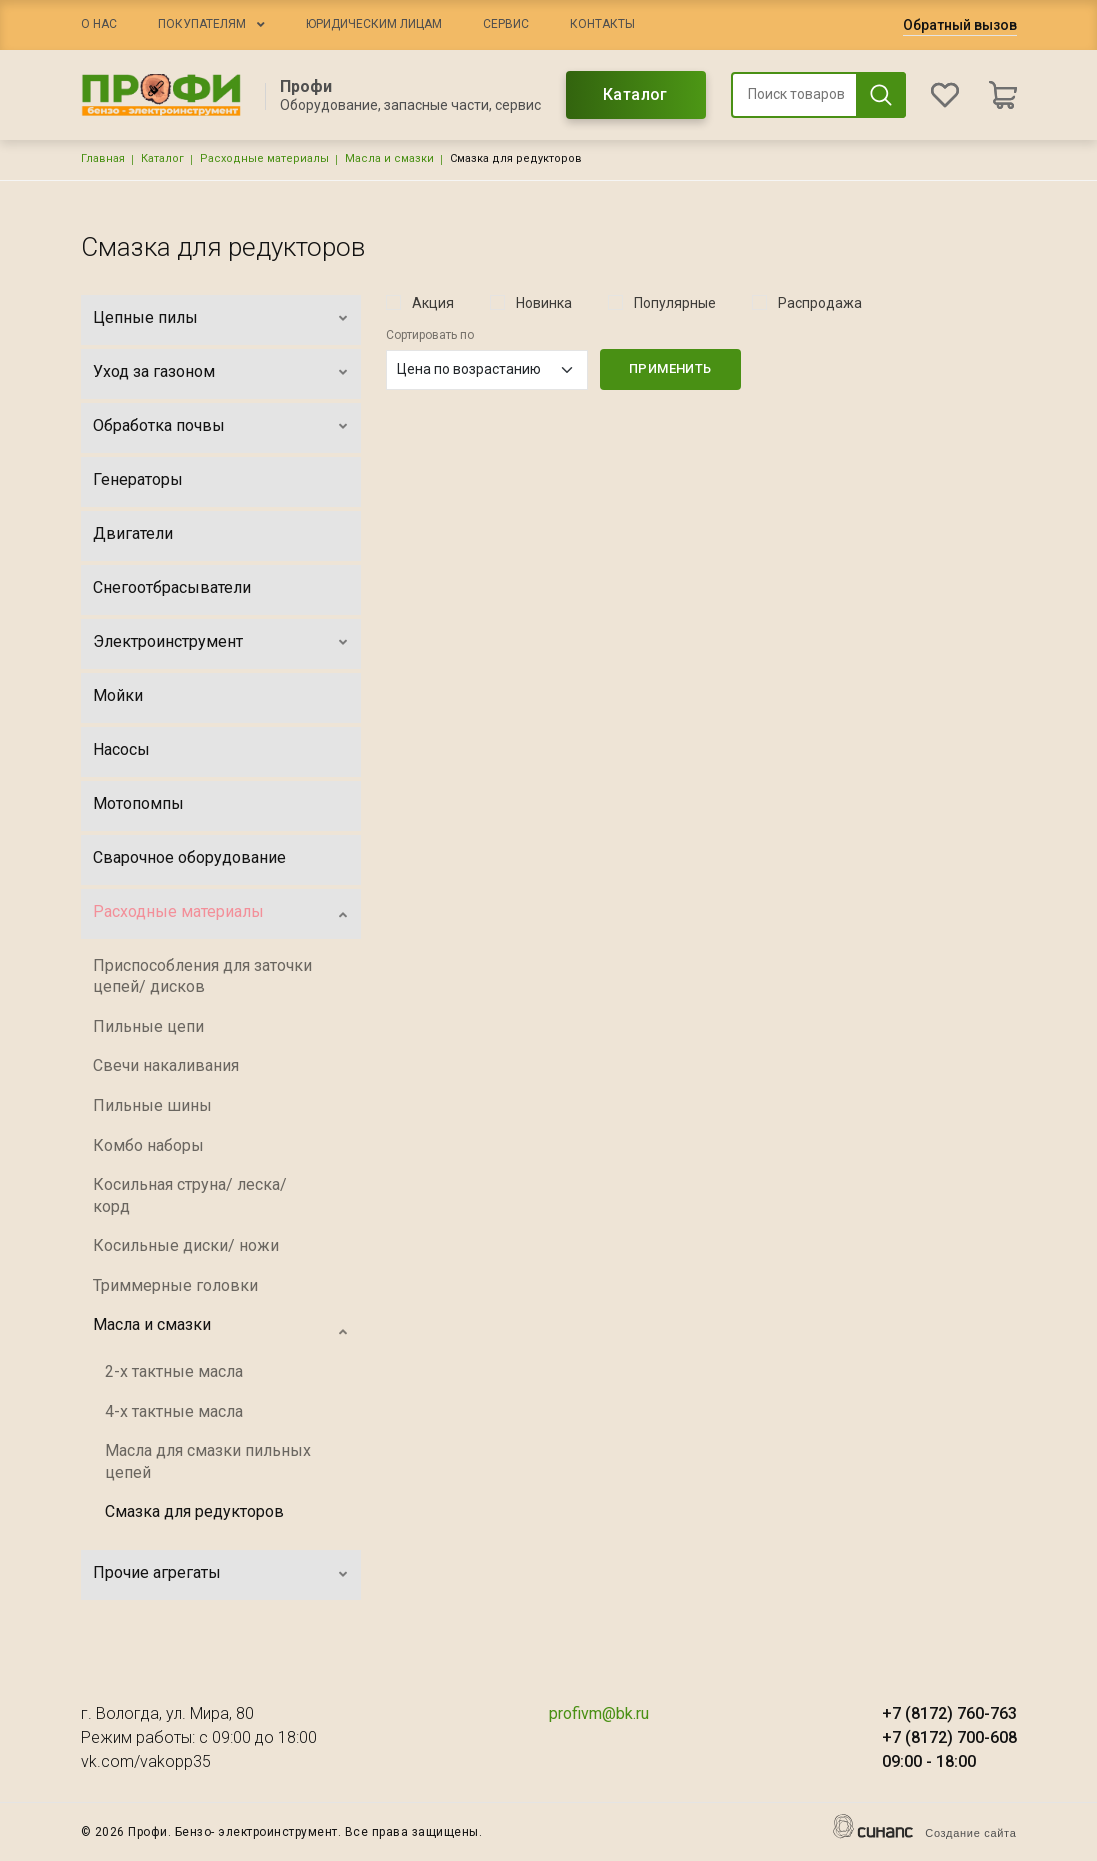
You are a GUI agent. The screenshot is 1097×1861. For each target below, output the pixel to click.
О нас (99, 24)
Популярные (675, 303)
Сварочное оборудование (189, 857)
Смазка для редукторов (194, 1511)
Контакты (602, 24)
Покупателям (202, 24)
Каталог (635, 94)
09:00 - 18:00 (929, 1761)
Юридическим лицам (374, 24)
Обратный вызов (960, 25)
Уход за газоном (154, 371)
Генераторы (138, 479)
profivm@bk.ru (599, 1713)
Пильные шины (152, 1105)
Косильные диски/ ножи (186, 1245)
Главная (103, 158)
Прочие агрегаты (157, 1572)
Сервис (506, 24)
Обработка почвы (159, 425)
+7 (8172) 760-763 (949, 1713)
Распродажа (820, 303)
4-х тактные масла (174, 1411)
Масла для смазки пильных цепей (208, 1461)
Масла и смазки (389, 158)
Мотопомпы (138, 803)
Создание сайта (970, 1833)
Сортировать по (430, 335)
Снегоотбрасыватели (172, 587)
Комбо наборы (148, 1145)
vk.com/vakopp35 (146, 1761)
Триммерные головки (175, 1285)
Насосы (121, 749)
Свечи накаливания (166, 1065)
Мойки (118, 695)
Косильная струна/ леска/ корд (190, 1195)
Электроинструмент (168, 641)
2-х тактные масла (174, 1371)
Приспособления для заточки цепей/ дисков (202, 976)
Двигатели (133, 533)
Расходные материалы (264, 158)
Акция (433, 303)
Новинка (544, 303)
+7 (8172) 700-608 (949, 1737)
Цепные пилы (145, 317)
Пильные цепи (148, 1026)
